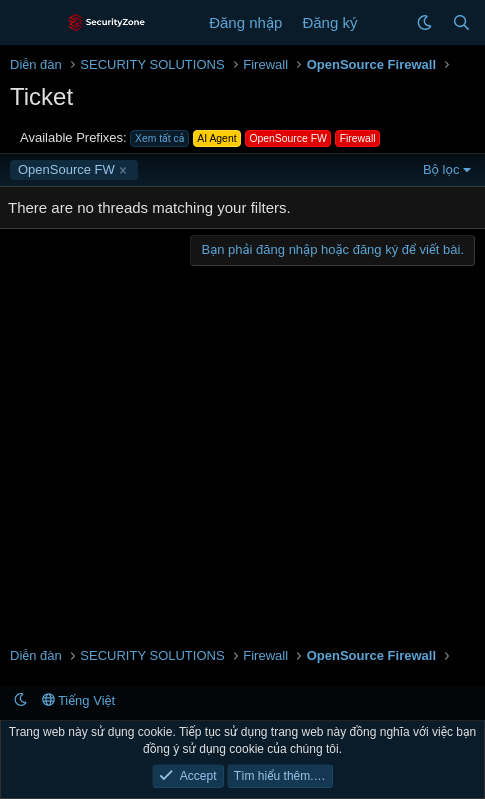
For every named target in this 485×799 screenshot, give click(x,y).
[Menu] (27, 23)
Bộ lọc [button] (441, 169)
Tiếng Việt (79, 700)
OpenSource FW (66, 169)
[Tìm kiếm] (461, 22)
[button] (424, 22)
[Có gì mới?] (386, 22)
